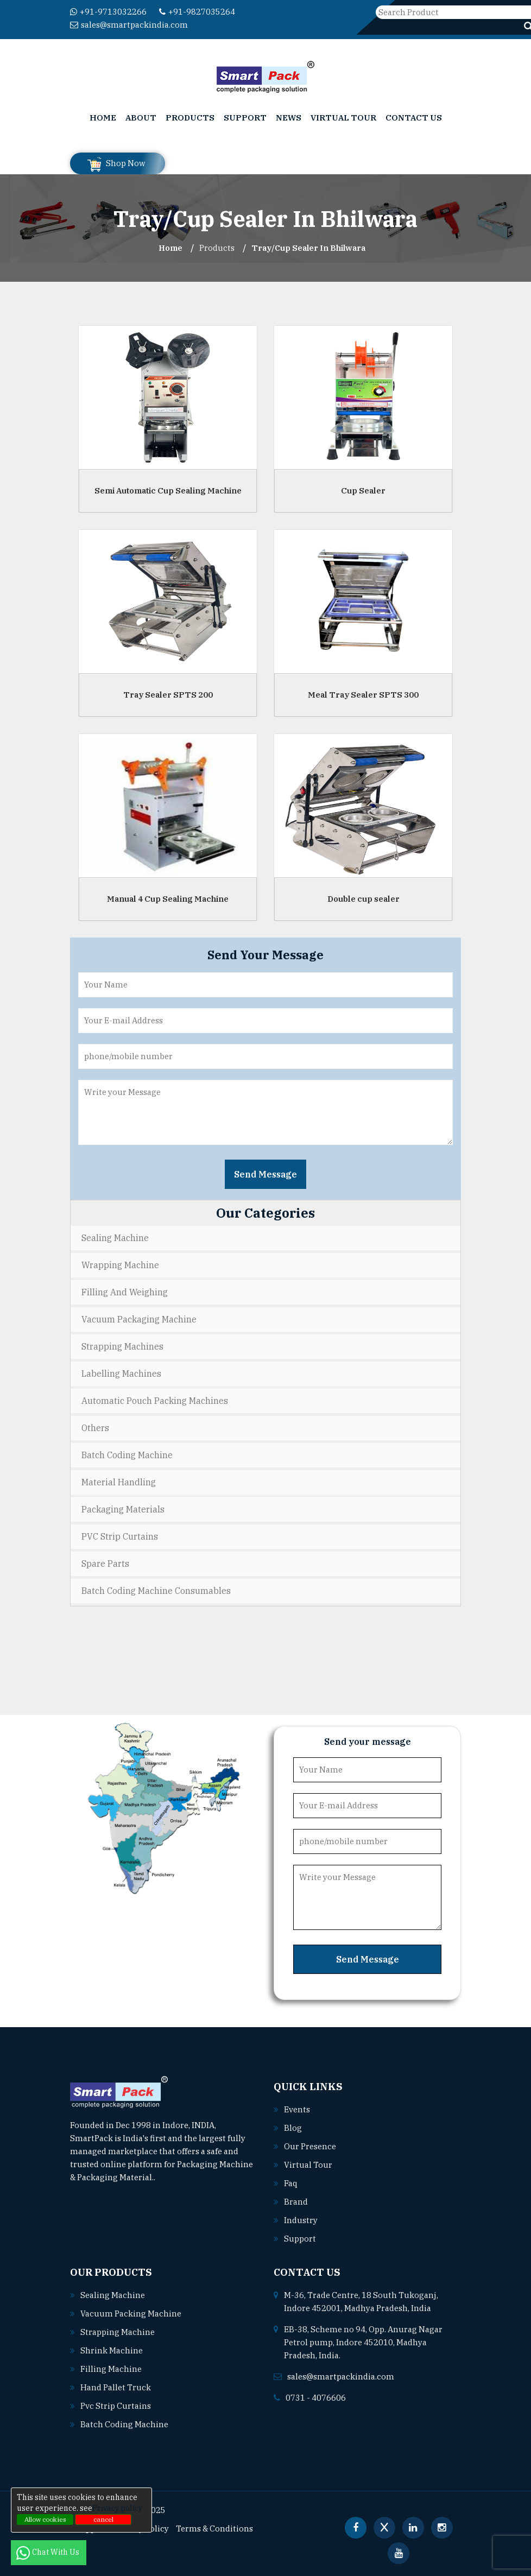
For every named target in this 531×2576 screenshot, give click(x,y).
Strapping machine (117, 2332)
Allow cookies (45, 2519)
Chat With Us (48, 2552)
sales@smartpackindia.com (129, 25)
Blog (293, 2128)
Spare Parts (105, 1563)
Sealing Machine (115, 1237)
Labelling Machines (121, 1373)
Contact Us (413, 117)
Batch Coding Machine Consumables (156, 1590)
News (288, 117)
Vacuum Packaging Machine (139, 1319)
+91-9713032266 (108, 12)
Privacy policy (117, 2508)
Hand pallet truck (115, 2387)
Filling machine (111, 2369)
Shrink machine (111, 2350)
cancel (103, 2519)
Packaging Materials (123, 1509)
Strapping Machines (122, 1346)
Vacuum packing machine (130, 2313)
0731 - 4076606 (316, 2398)
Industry (301, 2220)
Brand (296, 2202)
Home (103, 117)
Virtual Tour (343, 117)
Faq (291, 2183)
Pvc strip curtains (115, 2406)
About (140, 117)
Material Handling (118, 1482)
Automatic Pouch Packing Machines (154, 1400)
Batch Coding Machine (127, 1455)
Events (297, 2109)
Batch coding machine (124, 2424)
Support (245, 117)
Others (95, 1427)
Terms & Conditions (214, 2528)
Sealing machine (112, 2295)
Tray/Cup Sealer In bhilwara (308, 248)
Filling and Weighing (124, 1292)
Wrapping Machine (120, 1264)
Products (190, 117)
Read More (180, 2177)
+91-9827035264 (197, 12)
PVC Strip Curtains (119, 1536)
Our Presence (310, 2146)
